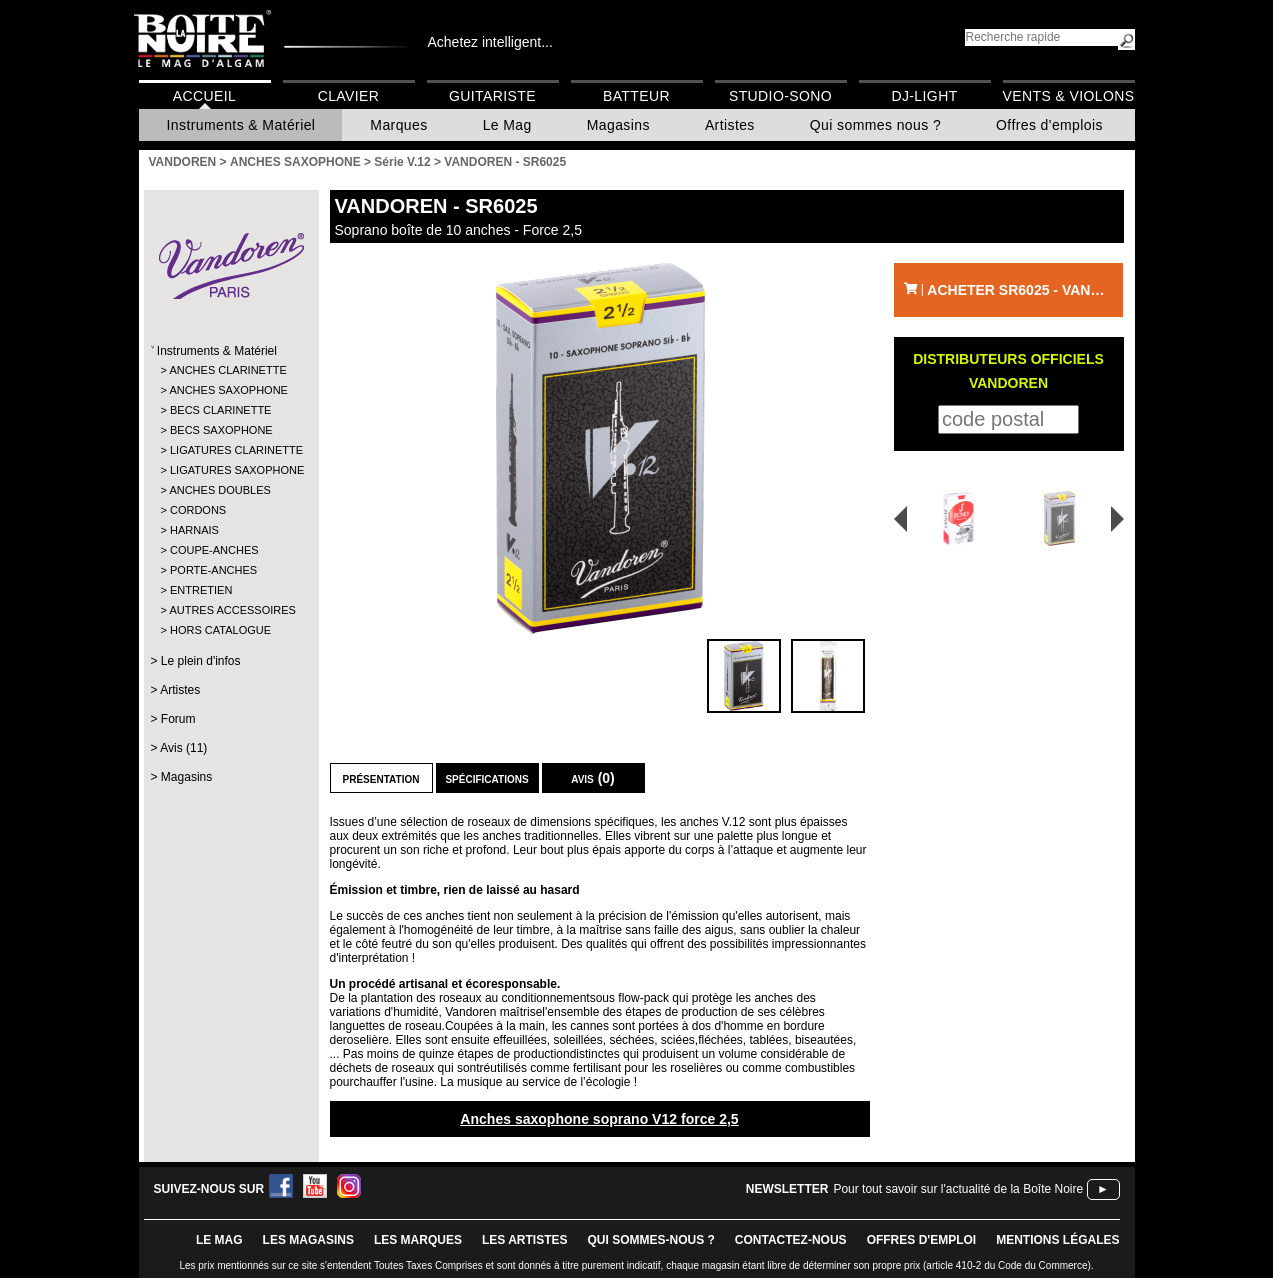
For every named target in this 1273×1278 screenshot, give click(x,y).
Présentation (381, 778)
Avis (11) (183, 748)
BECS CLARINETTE (220, 410)
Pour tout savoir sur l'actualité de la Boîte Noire (958, 1189)
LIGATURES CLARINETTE (230, 450)
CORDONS (198, 510)
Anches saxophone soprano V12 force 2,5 (599, 1119)
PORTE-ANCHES (213, 570)
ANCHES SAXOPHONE (228, 390)
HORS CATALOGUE (220, 630)
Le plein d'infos (201, 661)
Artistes (730, 125)
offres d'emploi (922, 1240)
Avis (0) (593, 778)
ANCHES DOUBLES (219, 490)
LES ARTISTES (525, 1240)
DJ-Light (924, 96)
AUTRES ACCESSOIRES (229, 610)
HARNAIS (194, 530)
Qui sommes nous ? (875, 125)
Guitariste (492, 96)
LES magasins (308, 1240)
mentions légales (1057, 1240)
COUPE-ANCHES (214, 550)
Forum (178, 719)
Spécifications (486, 778)
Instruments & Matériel (241, 125)
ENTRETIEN (201, 590)
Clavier (349, 96)
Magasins (618, 125)
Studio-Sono (780, 96)
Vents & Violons (1069, 96)
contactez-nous (791, 1240)
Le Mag (507, 125)
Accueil (204, 96)
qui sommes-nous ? (651, 1240)
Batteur (636, 96)
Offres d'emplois (1049, 125)
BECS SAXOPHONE (221, 430)
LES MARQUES (418, 1240)
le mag (219, 1240)
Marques (398, 125)
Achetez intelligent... (490, 42)
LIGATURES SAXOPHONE (230, 470)
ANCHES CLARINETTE (227, 370)
